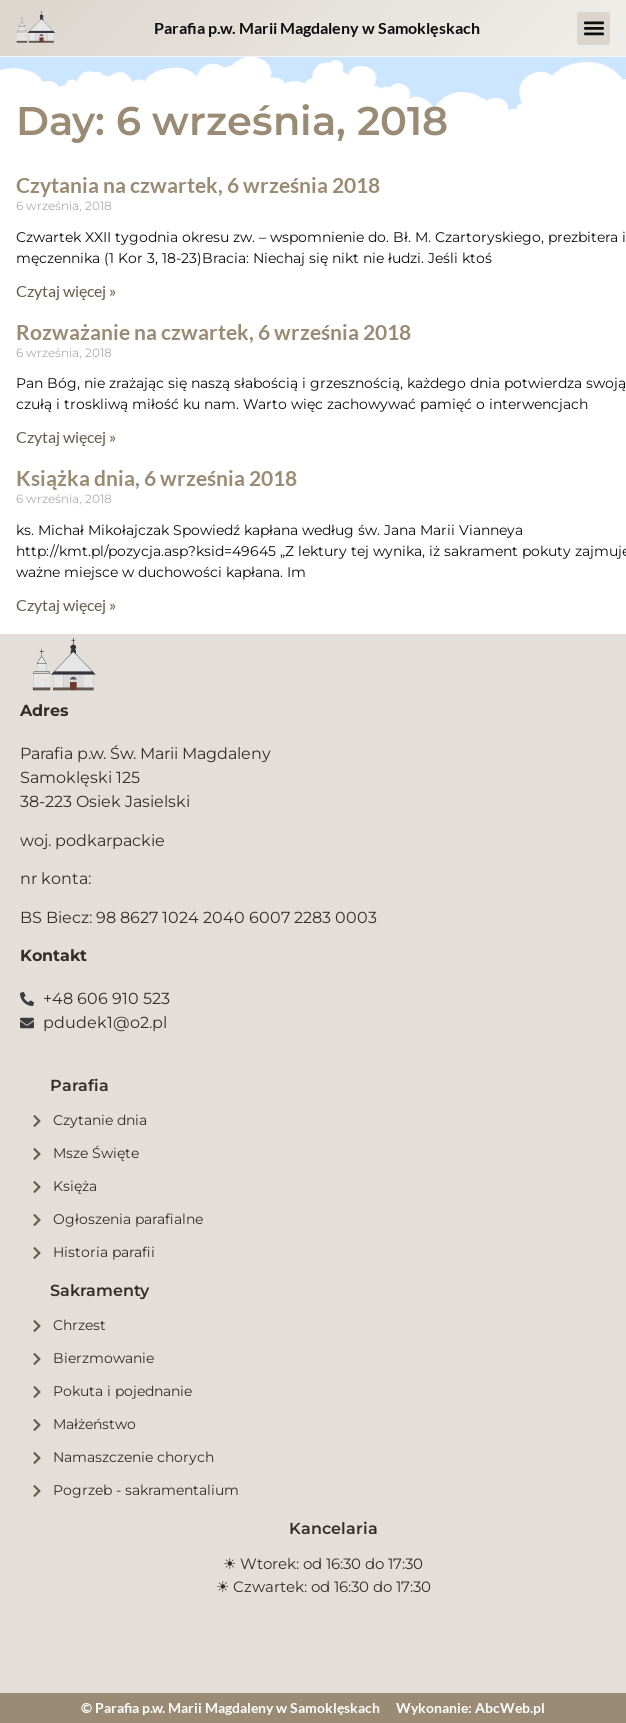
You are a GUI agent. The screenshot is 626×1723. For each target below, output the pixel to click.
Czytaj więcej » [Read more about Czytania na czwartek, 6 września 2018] (66, 290)
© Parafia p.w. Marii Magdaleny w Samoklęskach (230, 1707)
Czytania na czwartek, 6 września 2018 (198, 184)
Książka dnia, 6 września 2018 (156, 477)
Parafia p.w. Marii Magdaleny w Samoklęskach (317, 27)
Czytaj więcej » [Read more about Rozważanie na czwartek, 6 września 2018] (66, 436)
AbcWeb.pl (510, 1707)
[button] (593, 28)
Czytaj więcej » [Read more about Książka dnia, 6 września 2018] (66, 604)
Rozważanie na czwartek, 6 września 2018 (213, 331)
